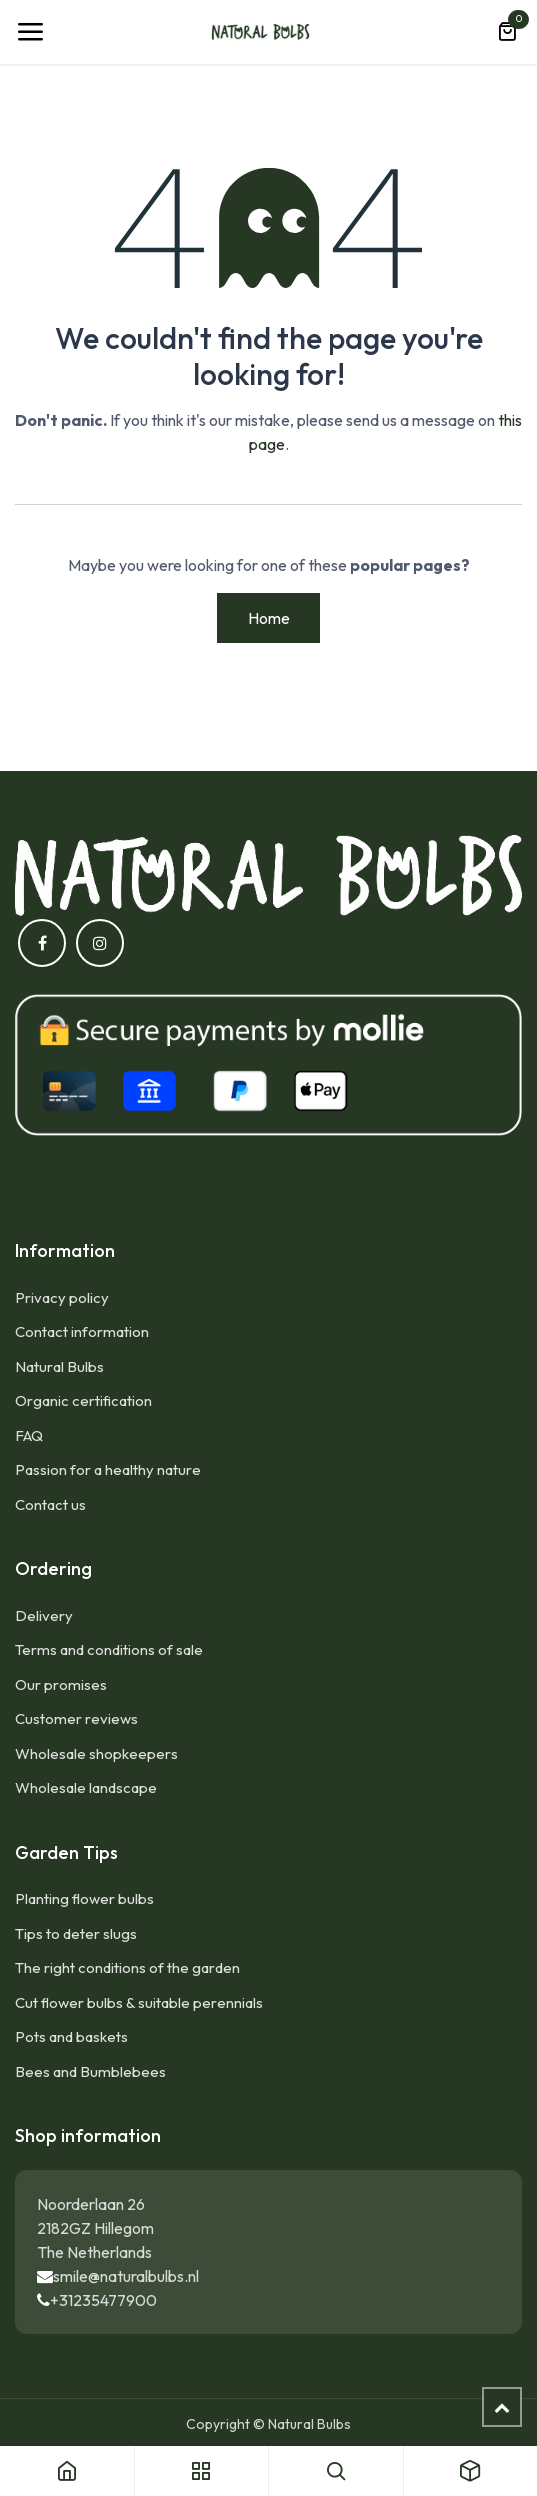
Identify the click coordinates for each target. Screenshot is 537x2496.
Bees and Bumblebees (90, 2071)
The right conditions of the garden (127, 1967)
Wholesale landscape (86, 1787)
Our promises (61, 1684)
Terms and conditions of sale (109, 1649)
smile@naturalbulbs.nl (126, 2276)
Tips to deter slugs (76, 1933)
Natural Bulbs (59, 1366)
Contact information (82, 1331)
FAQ (29, 1435)
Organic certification (83, 1400)
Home (269, 618)
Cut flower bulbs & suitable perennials (139, 2002)
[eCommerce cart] (507, 32)
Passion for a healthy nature (108, 1469)
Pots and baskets (71, 2036)
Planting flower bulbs (84, 1898)
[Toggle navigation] (30, 32)
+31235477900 (103, 2300)
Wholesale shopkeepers (96, 1753)
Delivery (44, 1615)
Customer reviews (76, 1718)
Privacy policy (62, 1297)
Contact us (50, 1504)
